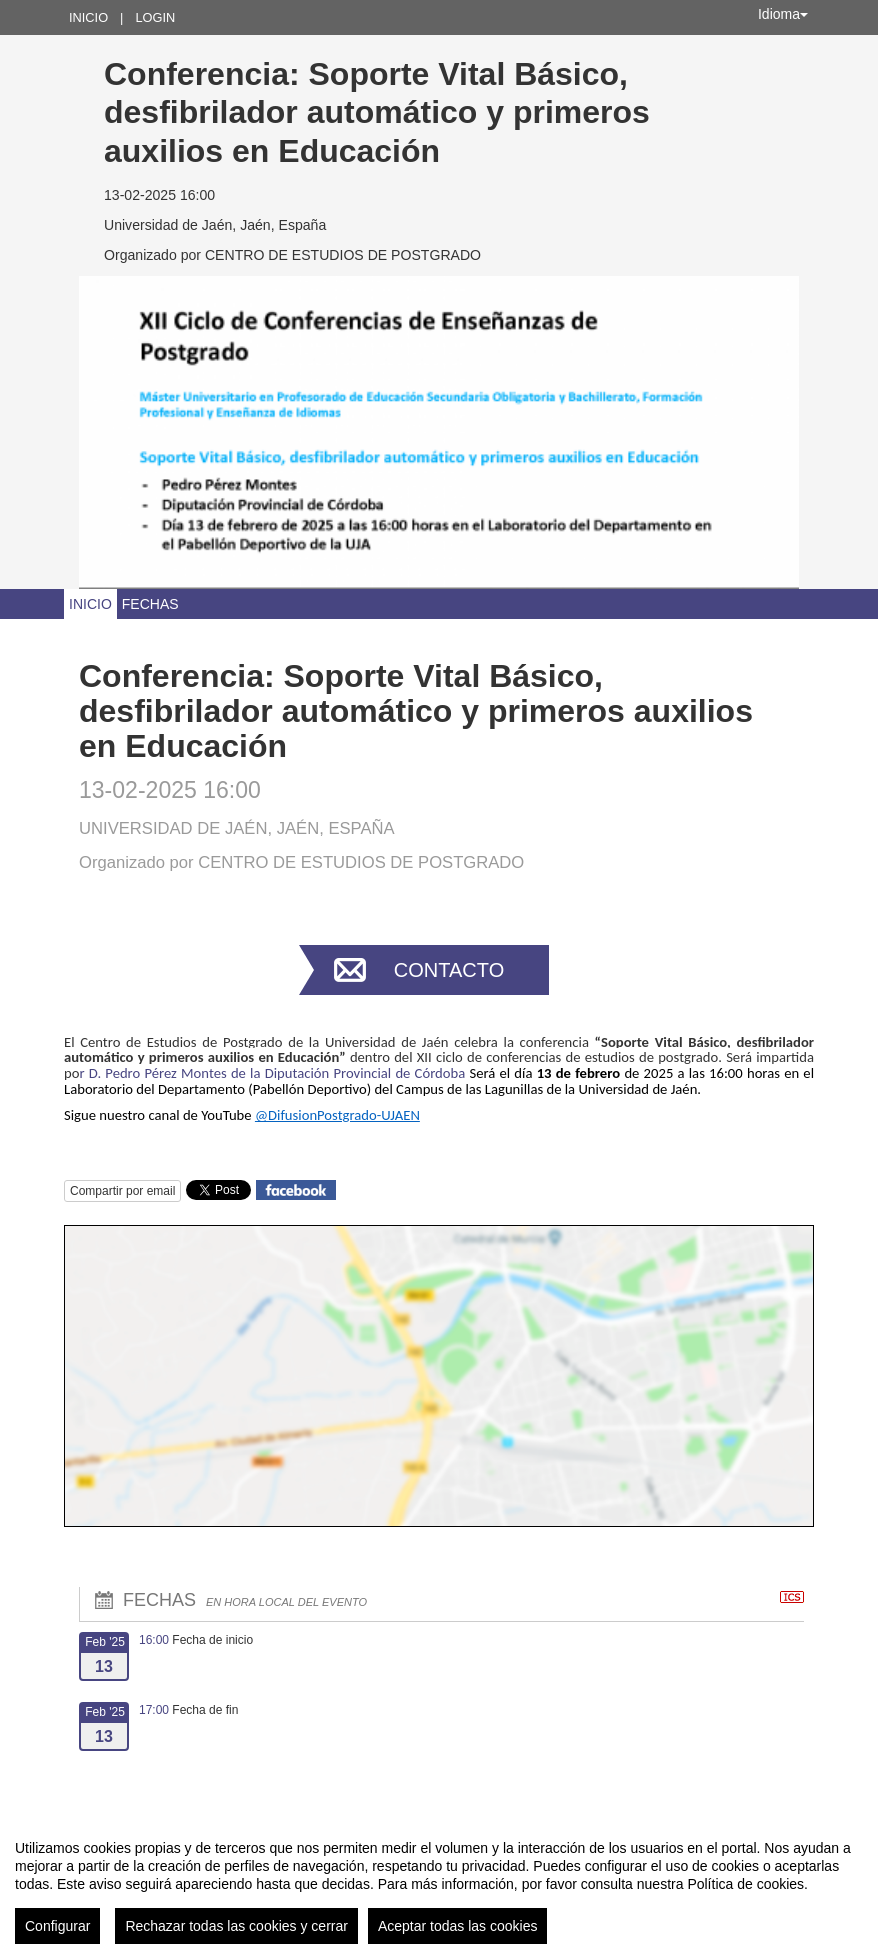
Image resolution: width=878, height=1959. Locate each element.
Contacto (449, 970)
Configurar (57, 1926)
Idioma (783, 14)
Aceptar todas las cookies (458, 1926)
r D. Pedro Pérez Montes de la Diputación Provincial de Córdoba (274, 1073)
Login (155, 17)
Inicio (88, 17)
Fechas (150, 604)
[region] (439, 1884)
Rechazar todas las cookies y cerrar (236, 1926)
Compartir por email (122, 1191)
